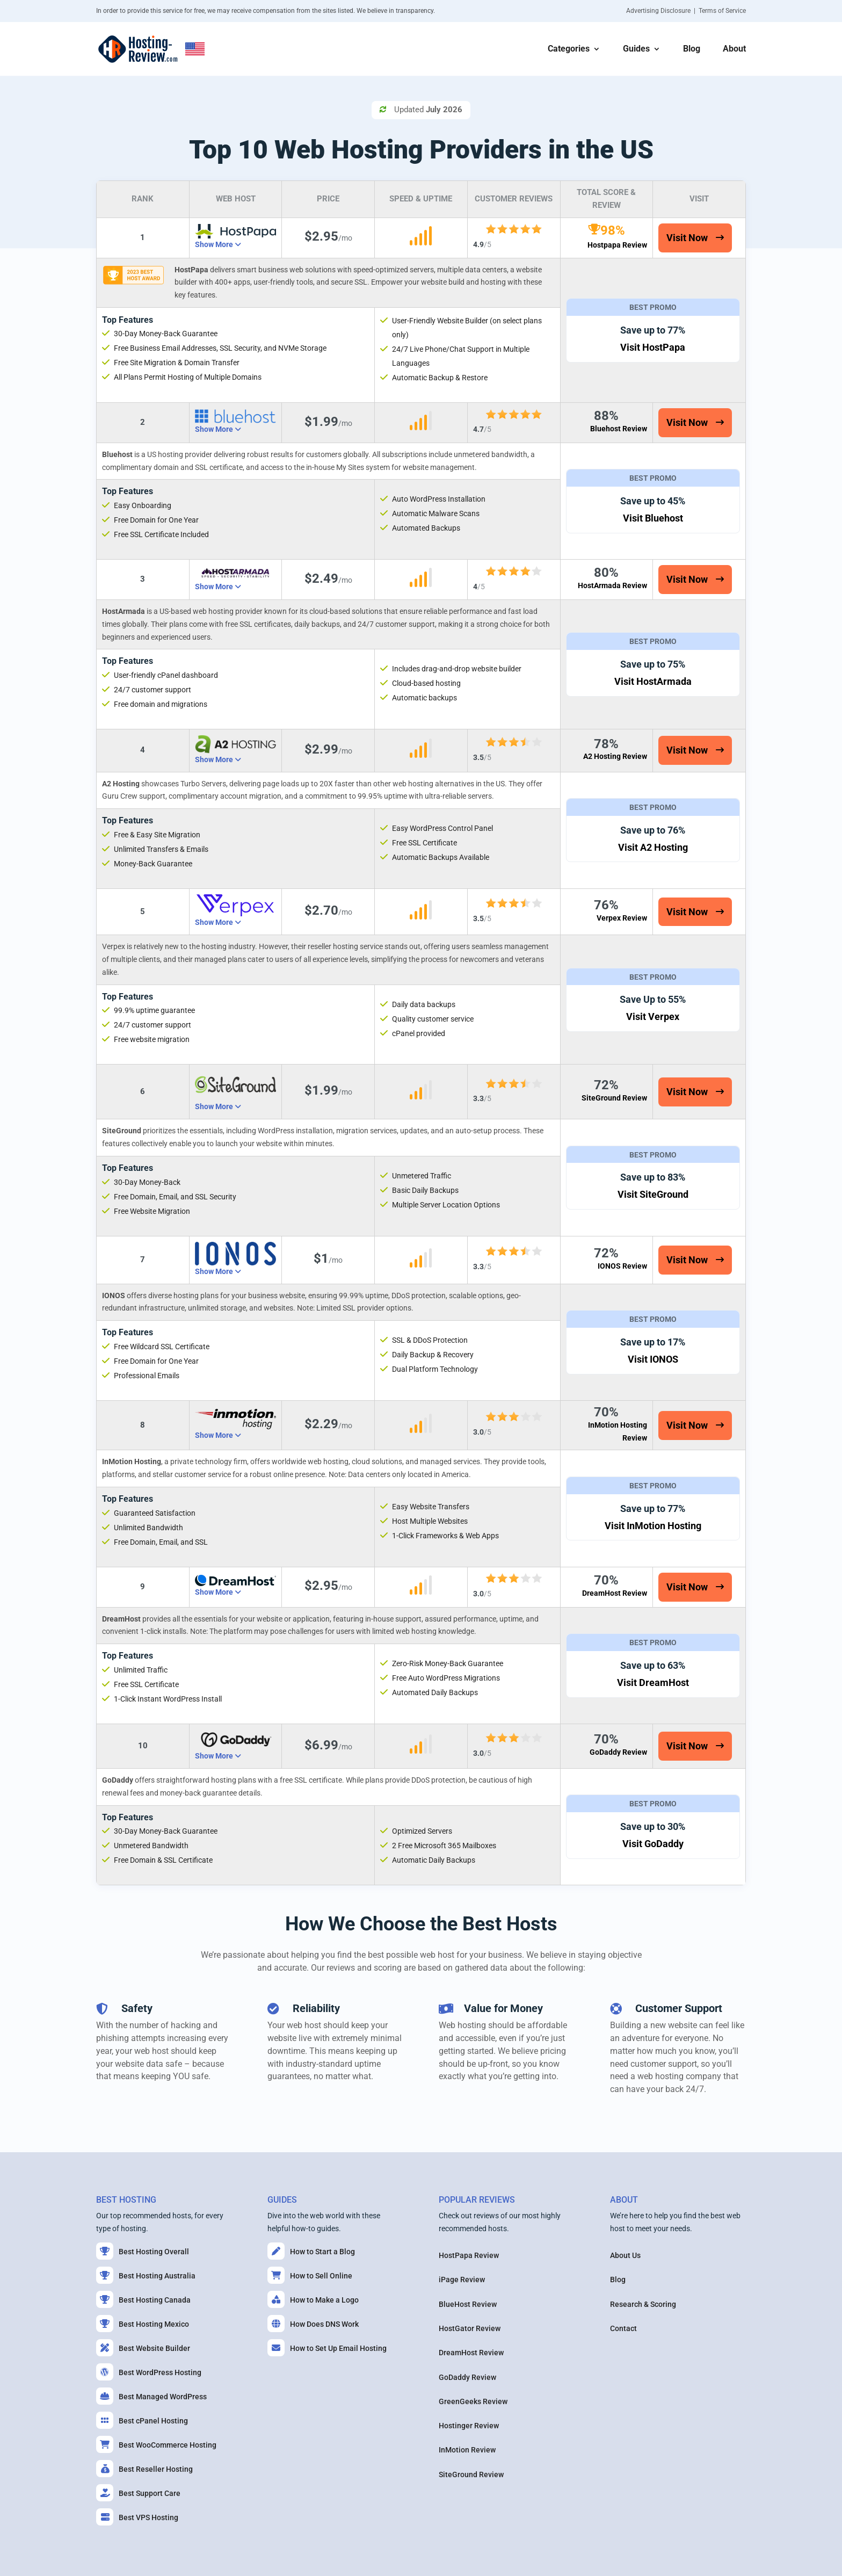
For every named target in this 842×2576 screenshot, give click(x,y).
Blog (691, 49)
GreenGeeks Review (473, 2401)
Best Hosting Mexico (142, 2323)
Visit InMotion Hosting (653, 1525)
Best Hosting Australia (145, 2275)
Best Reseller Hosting (144, 2468)
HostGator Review (469, 2328)
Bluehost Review (618, 428)
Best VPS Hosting (137, 2517)
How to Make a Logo (313, 2299)
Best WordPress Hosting (148, 2371)
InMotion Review (467, 2449)
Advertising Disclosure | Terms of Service (686, 11)
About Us (625, 2255)
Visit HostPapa (652, 347)
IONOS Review (622, 1266)
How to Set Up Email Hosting (327, 2347)
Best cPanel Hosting (142, 2420)
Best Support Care (138, 2492)
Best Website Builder (143, 2347)
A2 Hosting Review (615, 756)
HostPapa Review (469, 2255)
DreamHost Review (614, 1593)
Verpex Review (622, 918)
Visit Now (687, 237)
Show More (215, 244)
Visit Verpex (652, 1016)
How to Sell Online (309, 2275)
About (734, 49)
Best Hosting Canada (143, 2299)
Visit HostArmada (653, 681)
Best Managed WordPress (151, 2396)
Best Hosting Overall (142, 2251)
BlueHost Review (468, 2304)
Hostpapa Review (617, 245)
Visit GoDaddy (653, 1843)
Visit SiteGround (653, 1194)
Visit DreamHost (653, 1682)
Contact (623, 2328)
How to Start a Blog (311, 2251)
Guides (636, 49)
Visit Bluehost (653, 518)
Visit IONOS (653, 1359)
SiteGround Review (614, 1098)
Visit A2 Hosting (653, 847)
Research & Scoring (643, 2304)
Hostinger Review (469, 2425)
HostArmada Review (612, 585)
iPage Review (462, 2279)
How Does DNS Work (313, 2323)
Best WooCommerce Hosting (156, 2444)
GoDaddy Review (618, 1752)
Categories (569, 49)
